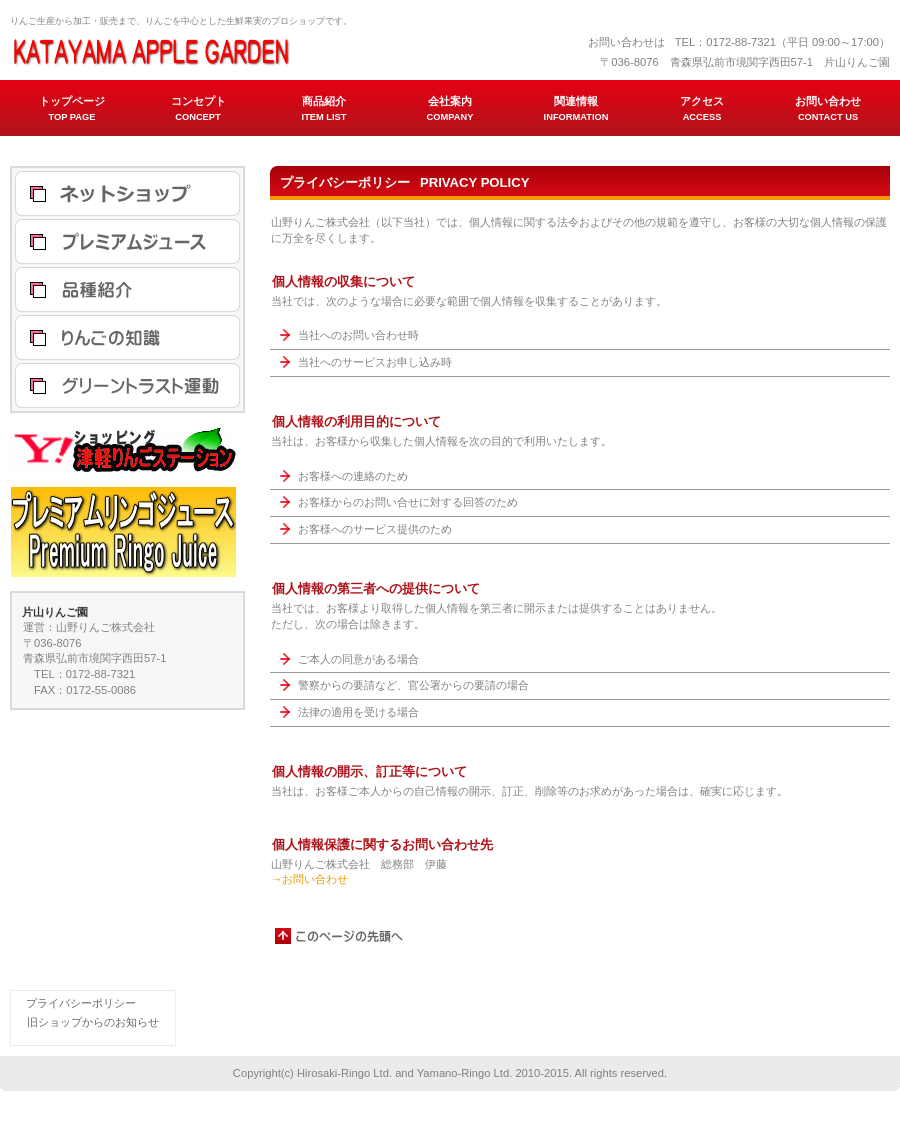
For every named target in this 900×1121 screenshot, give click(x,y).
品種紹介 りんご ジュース (127, 289)
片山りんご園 (210, 50)
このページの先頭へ (340, 936)
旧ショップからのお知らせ (93, 1022)
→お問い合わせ (309, 879)
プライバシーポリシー (81, 1003)
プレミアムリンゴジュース (127, 241)
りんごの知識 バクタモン (127, 337)
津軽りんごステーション (127, 193)
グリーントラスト (127, 385)
